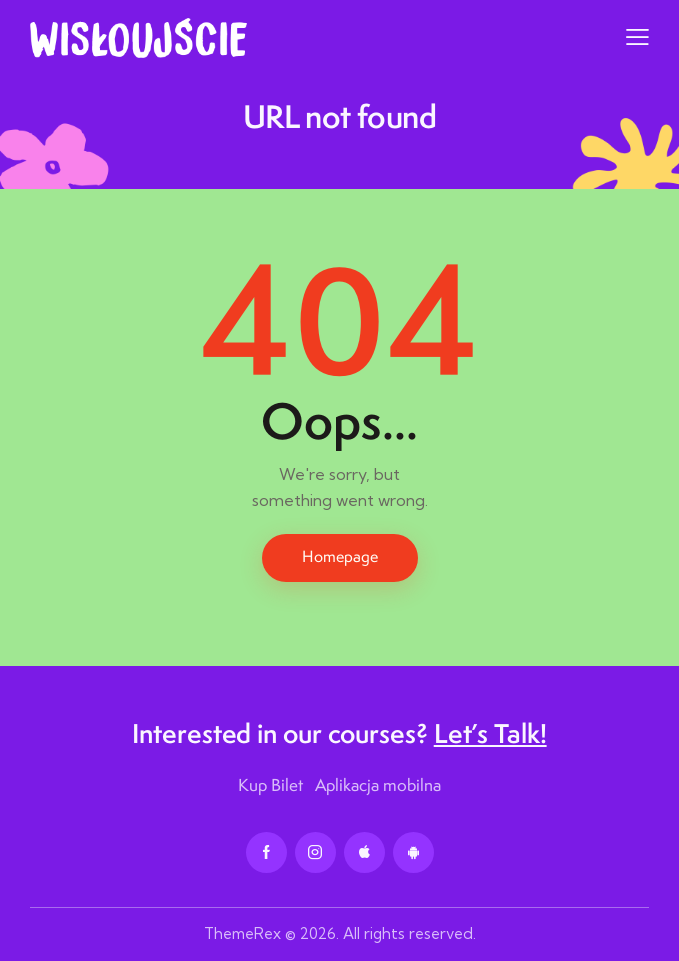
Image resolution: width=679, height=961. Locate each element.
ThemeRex (242, 933)
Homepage (340, 556)
